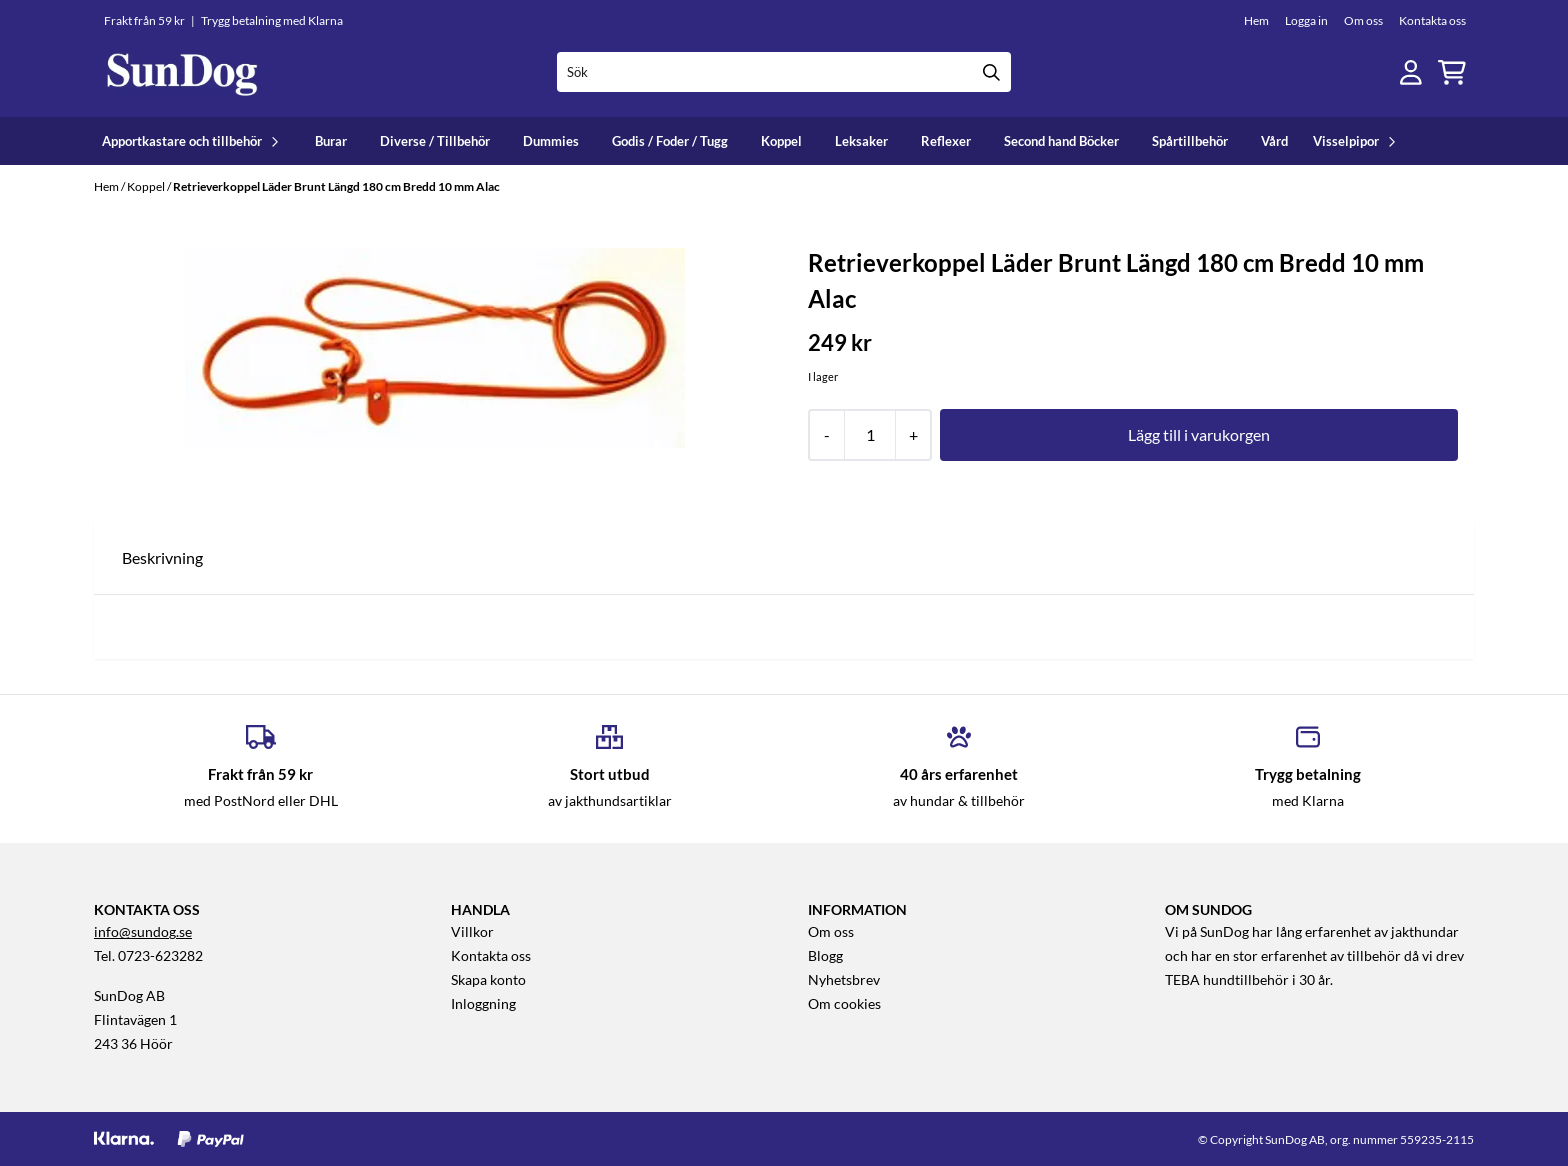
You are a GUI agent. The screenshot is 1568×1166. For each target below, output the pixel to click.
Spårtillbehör (1190, 141)
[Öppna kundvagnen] (1452, 72)
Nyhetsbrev (844, 980)
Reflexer (946, 141)
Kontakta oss (1432, 20)
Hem (1256, 20)
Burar (331, 141)
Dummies (551, 141)
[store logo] (182, 72)
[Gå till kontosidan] (1411, 72)
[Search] (991, 72)
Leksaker (861, 141)
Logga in (1306, 20)
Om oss (1363, 20)
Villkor (472, 932)
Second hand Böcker (1061, 141)
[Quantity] (869, 435)
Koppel (781, 141)
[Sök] (784, 72)
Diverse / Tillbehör (435, 141)
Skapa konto (488, 980)
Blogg (825, 956)
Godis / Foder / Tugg (670, 141)
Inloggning (483, 1004)
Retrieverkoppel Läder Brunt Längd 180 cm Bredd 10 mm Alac (336, 186)
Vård (1274, 141)
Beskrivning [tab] (162, 557)
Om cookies (844, 1004)
